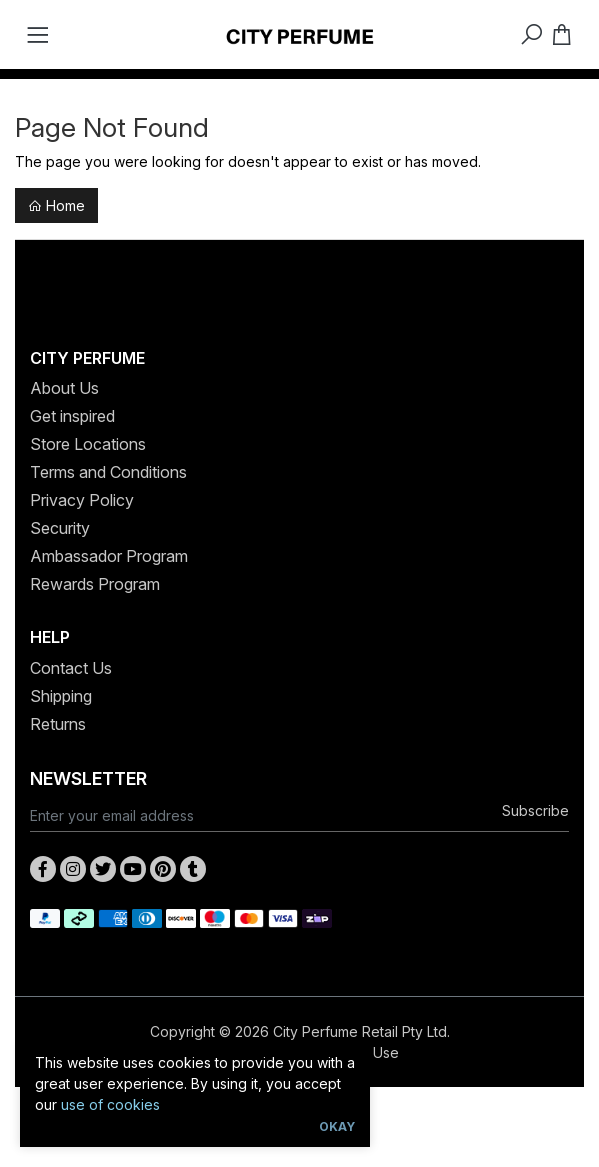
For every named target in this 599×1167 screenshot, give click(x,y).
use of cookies (110, 1104)
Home (56, 205)
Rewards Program (95, 584)
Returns (58, 724)
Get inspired (72, 416)
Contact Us (71, 668)
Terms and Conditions (108, 472)
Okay (337, 1126)
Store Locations (88, 444)
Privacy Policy (82, 500)
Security (60, 528)
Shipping (61, 696)
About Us (64, 388)
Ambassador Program (109, 556)
